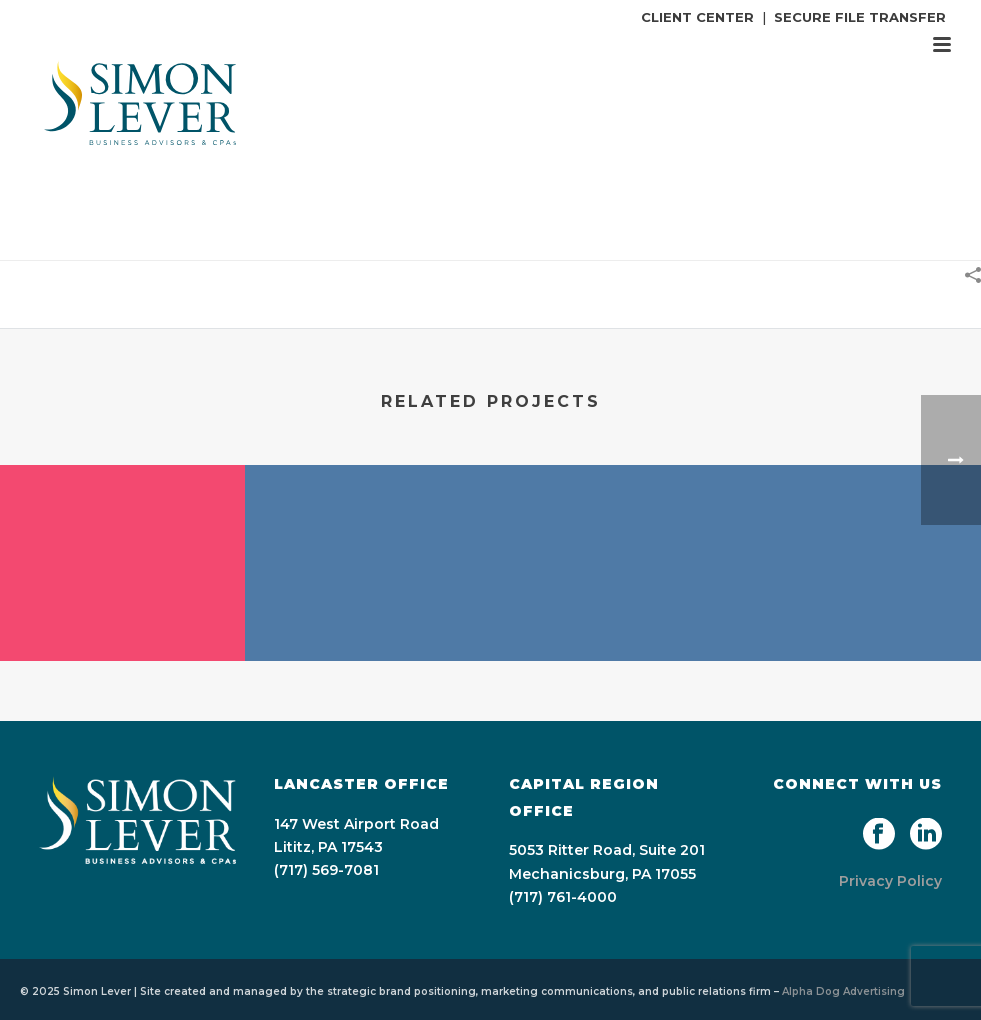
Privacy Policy (890, 881)
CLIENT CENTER (697, 17)
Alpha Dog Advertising (843, 991)
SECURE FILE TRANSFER (860, 17)
